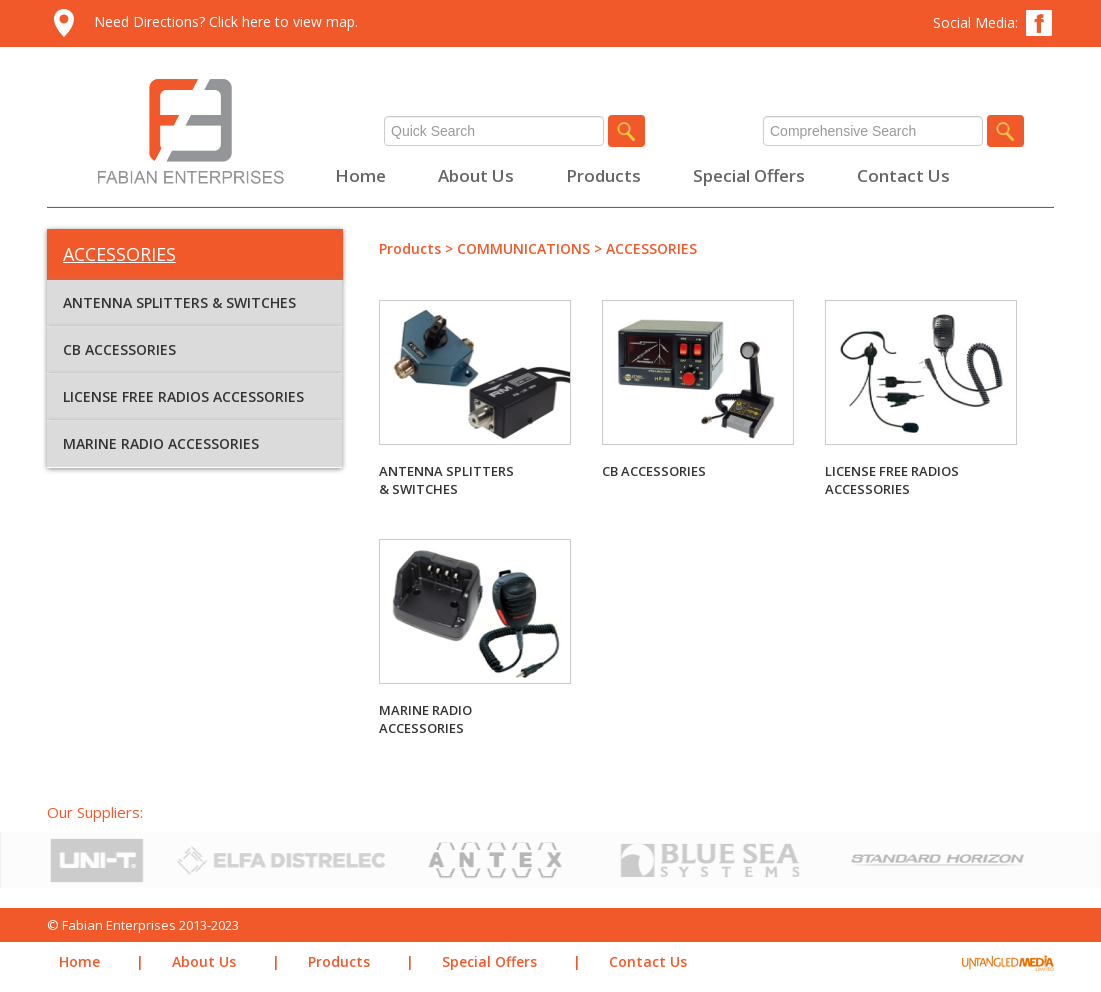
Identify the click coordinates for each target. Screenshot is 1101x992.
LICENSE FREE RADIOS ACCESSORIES (183, 396)
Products (603, 175)
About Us (476, 175)
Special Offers (749, 175)
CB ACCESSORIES (119, 349)
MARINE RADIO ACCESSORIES (161, 443)
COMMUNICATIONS (523, 248)
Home (360, 175)
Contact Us (903, 175)
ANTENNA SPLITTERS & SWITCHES (179, 302)
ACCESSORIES (651, 248)
